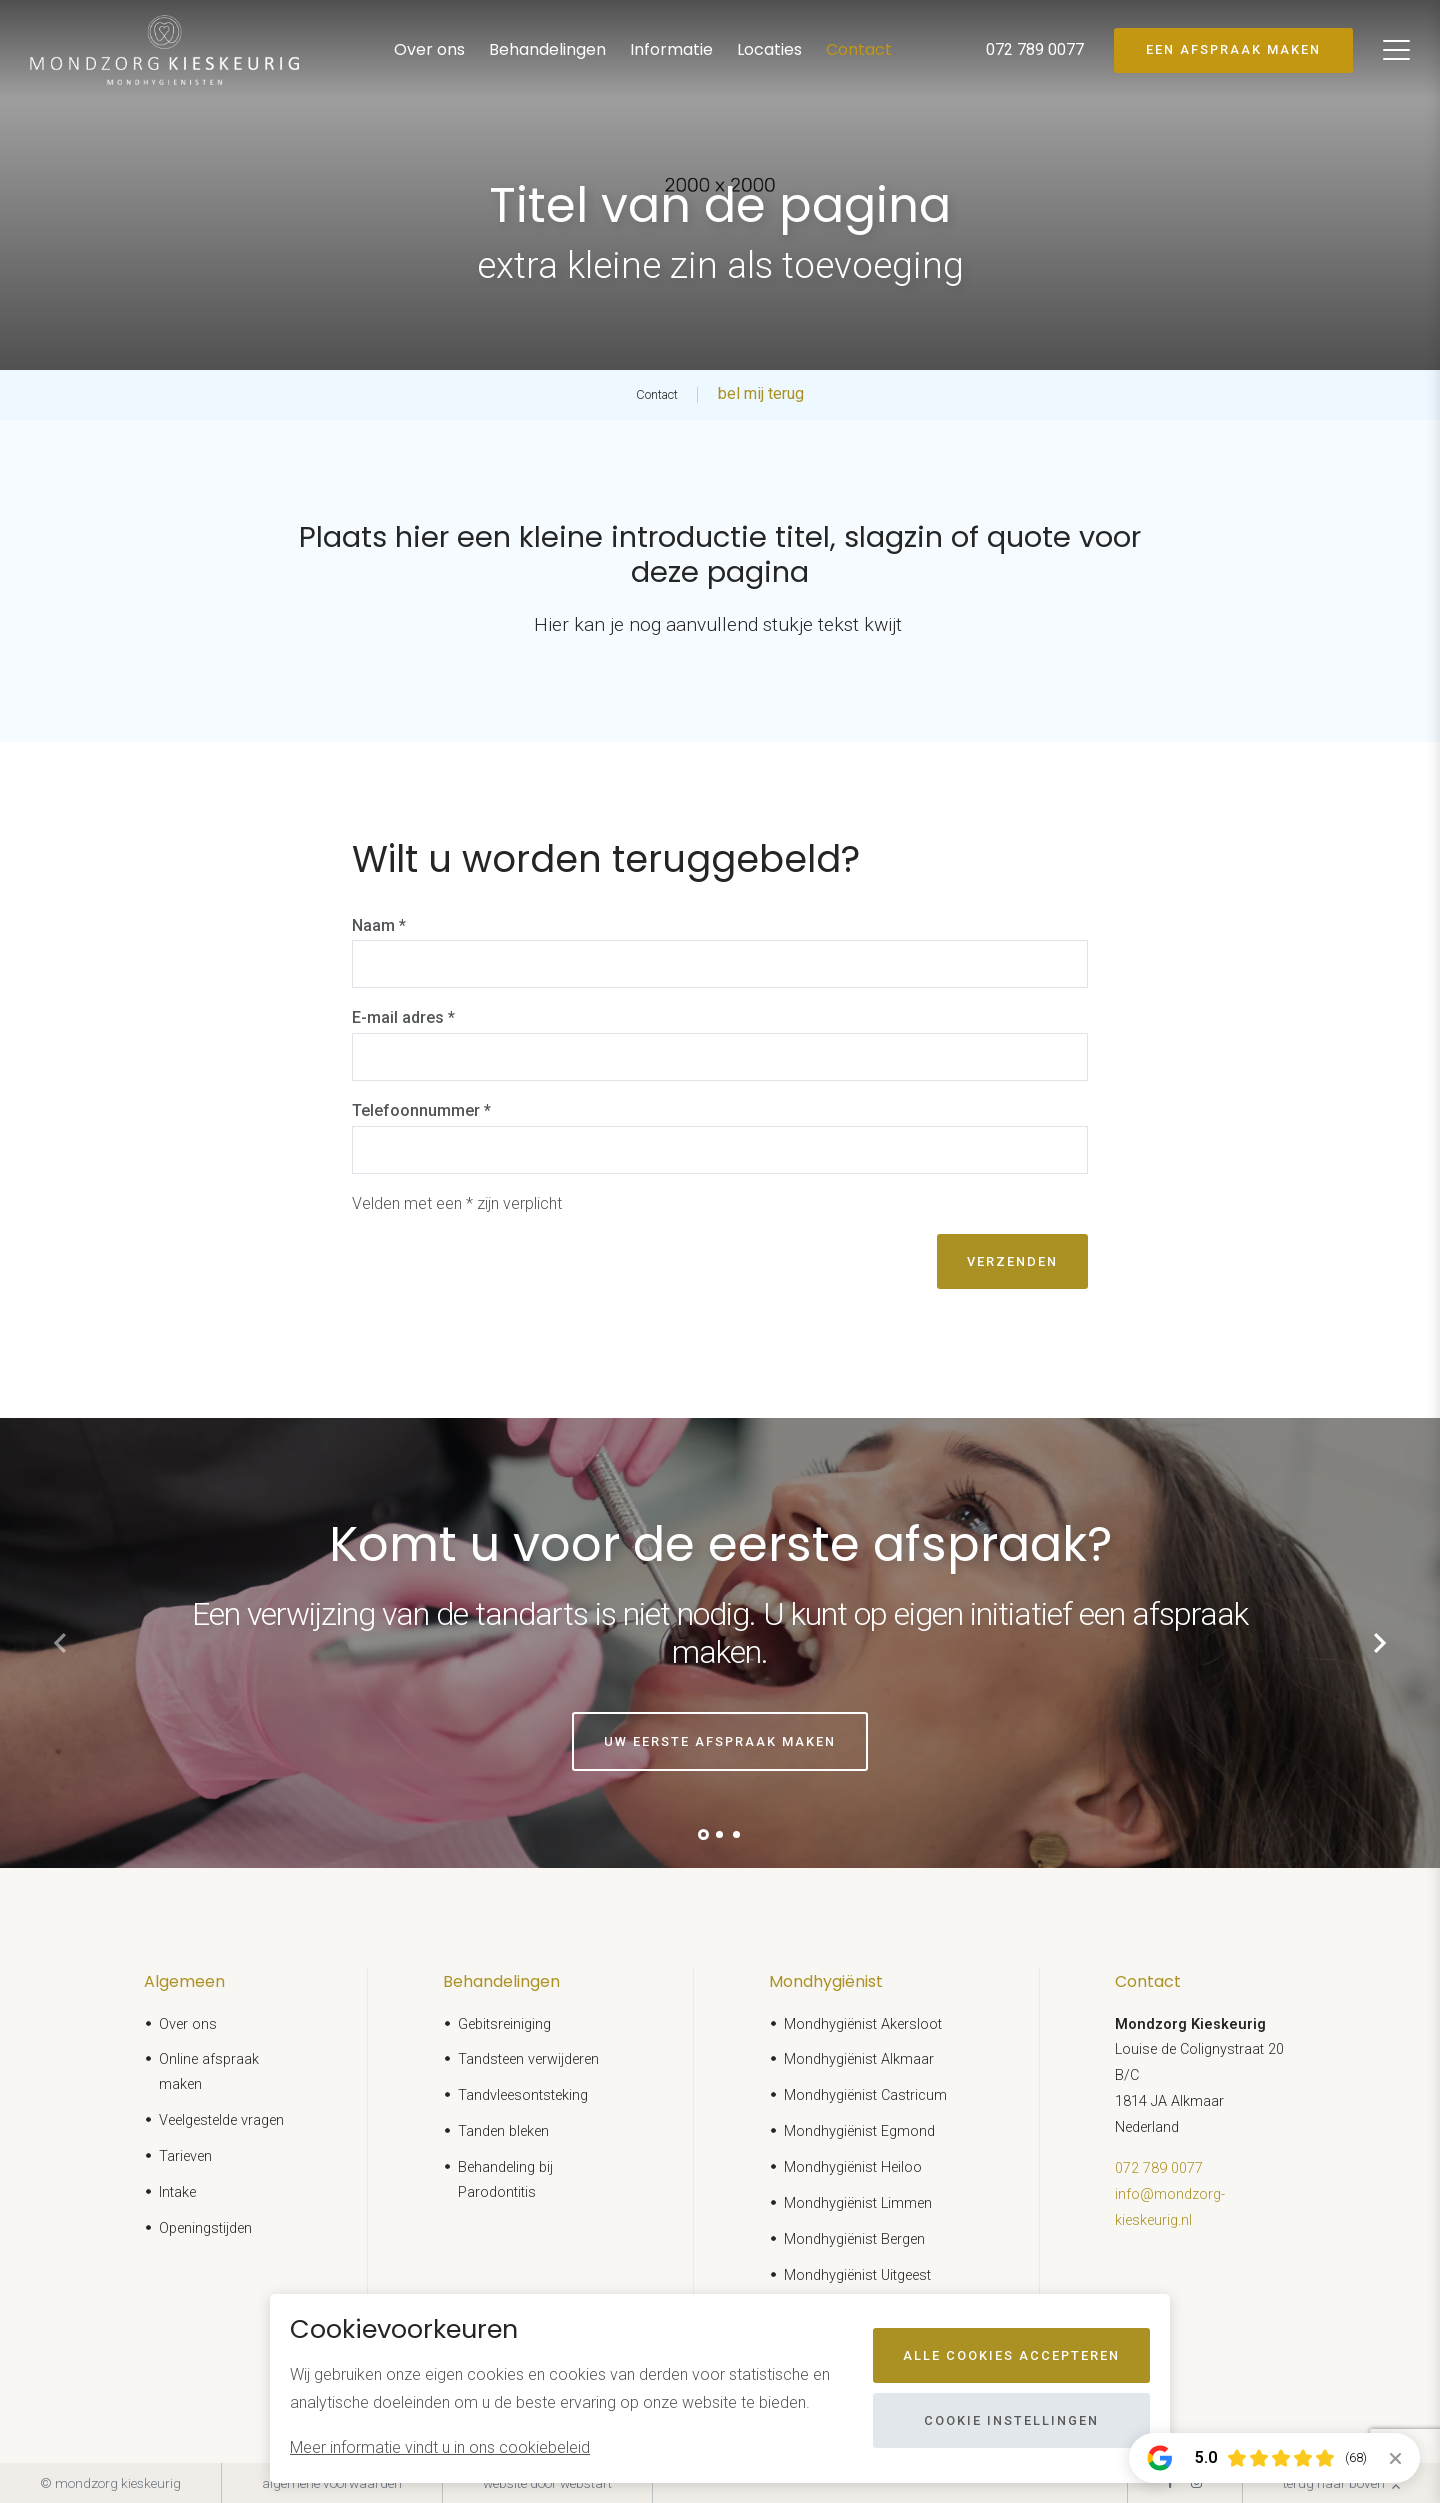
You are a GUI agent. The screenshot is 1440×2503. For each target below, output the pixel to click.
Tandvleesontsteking (523, 2095)
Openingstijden (205, 2228)
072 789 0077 (1159, 2168)
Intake (177, 2192)
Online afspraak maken (209, 2072)
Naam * (379, 925)
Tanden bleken (503, 2131)
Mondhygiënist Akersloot (863, 2024)
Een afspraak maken (1233, 49)
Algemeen (184, 1981)
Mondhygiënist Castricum (865, 2095)
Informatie (671, 49)
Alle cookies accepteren (1011, 2355)
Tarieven (185, 2156)
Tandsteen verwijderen (528, 2059)
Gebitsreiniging (504, 2024)
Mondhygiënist (826, 1981)
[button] (703, 1834)
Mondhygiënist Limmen (858, 2203)
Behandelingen (547, 49)
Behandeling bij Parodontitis (505, 2180)
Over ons (429, 49)
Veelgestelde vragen (221, 2120)
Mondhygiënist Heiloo (853, 2167)
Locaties (769, 49)
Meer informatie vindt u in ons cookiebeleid (440, 2447)
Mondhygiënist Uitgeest (857, 2275)
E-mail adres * (403, 1017)
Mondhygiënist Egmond (859, 2131)
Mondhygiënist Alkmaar (859, 2059)
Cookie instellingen (1011, 2420)
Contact (859, 49)
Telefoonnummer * (421, 1110)
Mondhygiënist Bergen (854, 2239)
